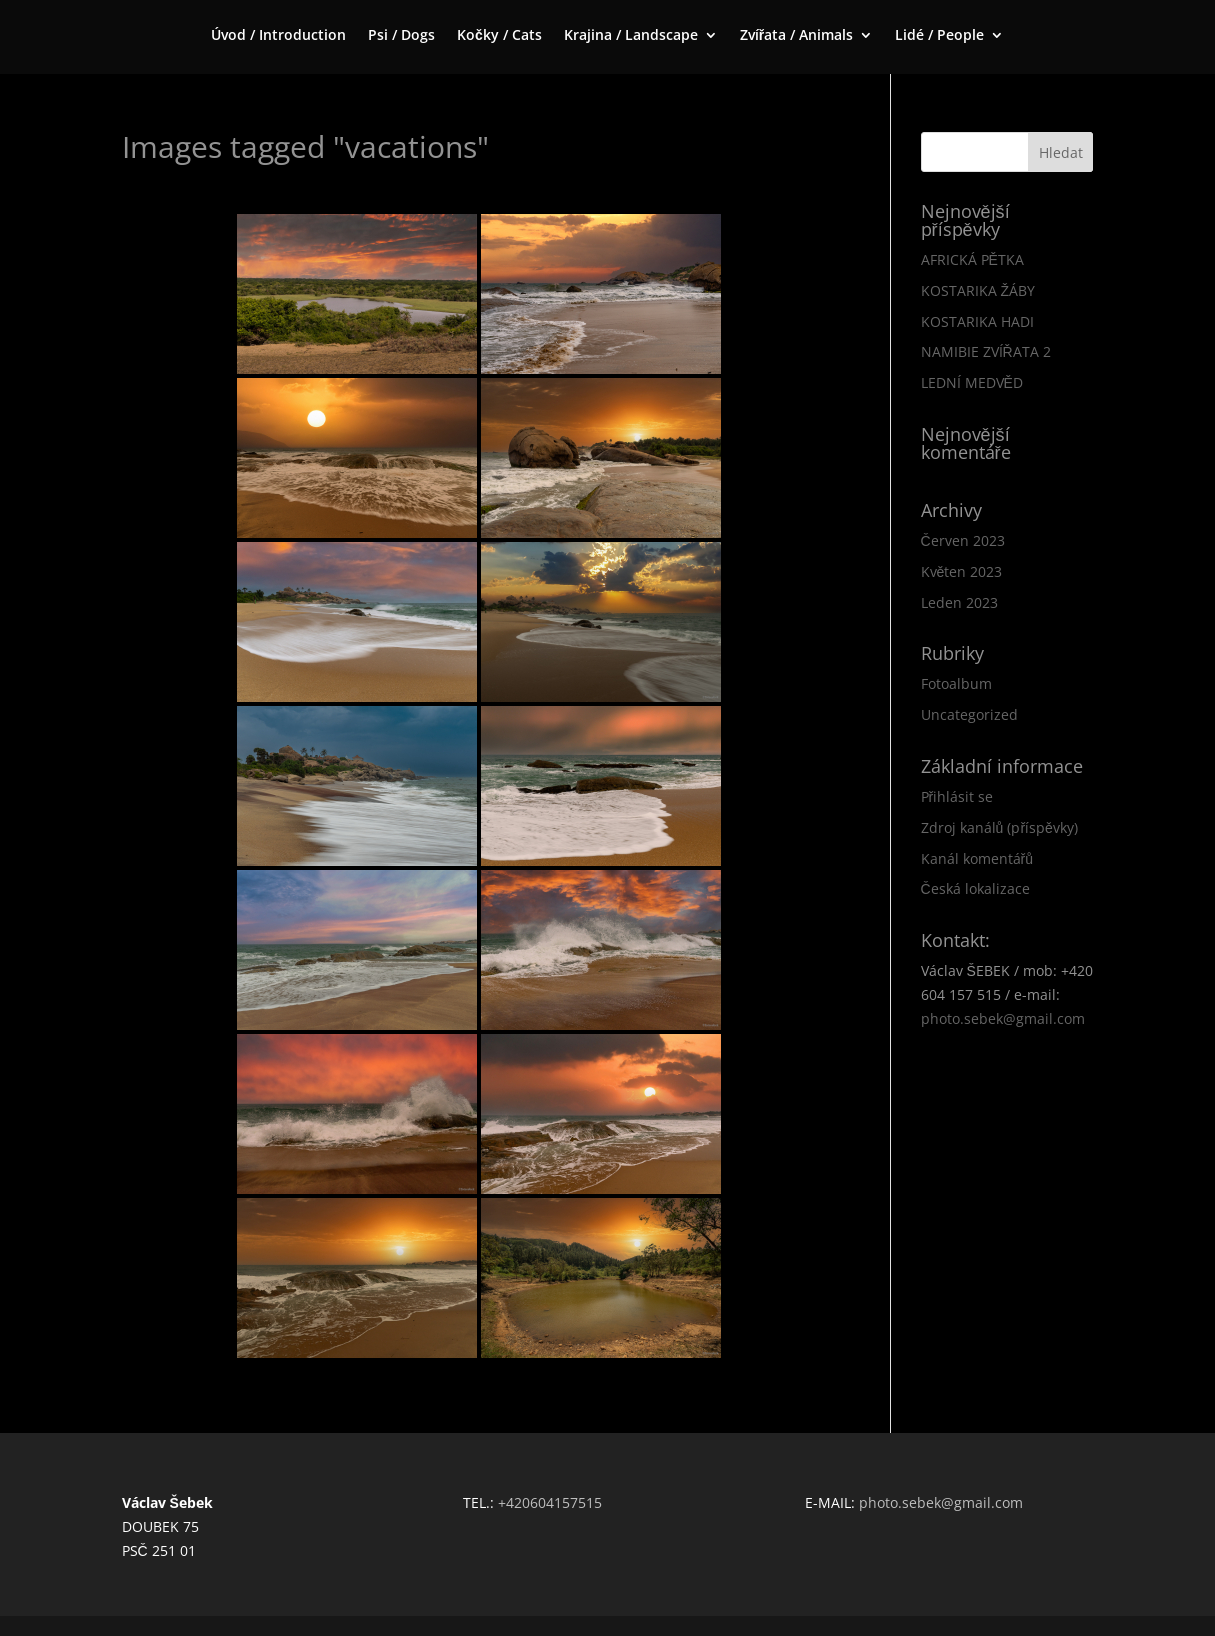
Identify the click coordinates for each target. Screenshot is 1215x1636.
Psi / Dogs (401, 36)
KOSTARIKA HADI (977, 321)
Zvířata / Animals (796, 36)
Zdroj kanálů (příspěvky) (999, 827)
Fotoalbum (956, 683)
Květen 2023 (962, 571)
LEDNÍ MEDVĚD (972, 382)
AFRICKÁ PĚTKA (972, 259)
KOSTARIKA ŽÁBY (978, 290)
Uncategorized (969, 714)
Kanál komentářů (977, 858)
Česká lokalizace (975, 888)
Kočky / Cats (499, 36)
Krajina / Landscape (631, 36)
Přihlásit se (957, 796)
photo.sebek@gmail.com (1003, 1018)
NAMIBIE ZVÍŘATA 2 (986, 351)
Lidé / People (939, 36)
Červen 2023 (963, 540)
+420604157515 (550, 1502)
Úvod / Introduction (278, 36)
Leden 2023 (959, 602)
